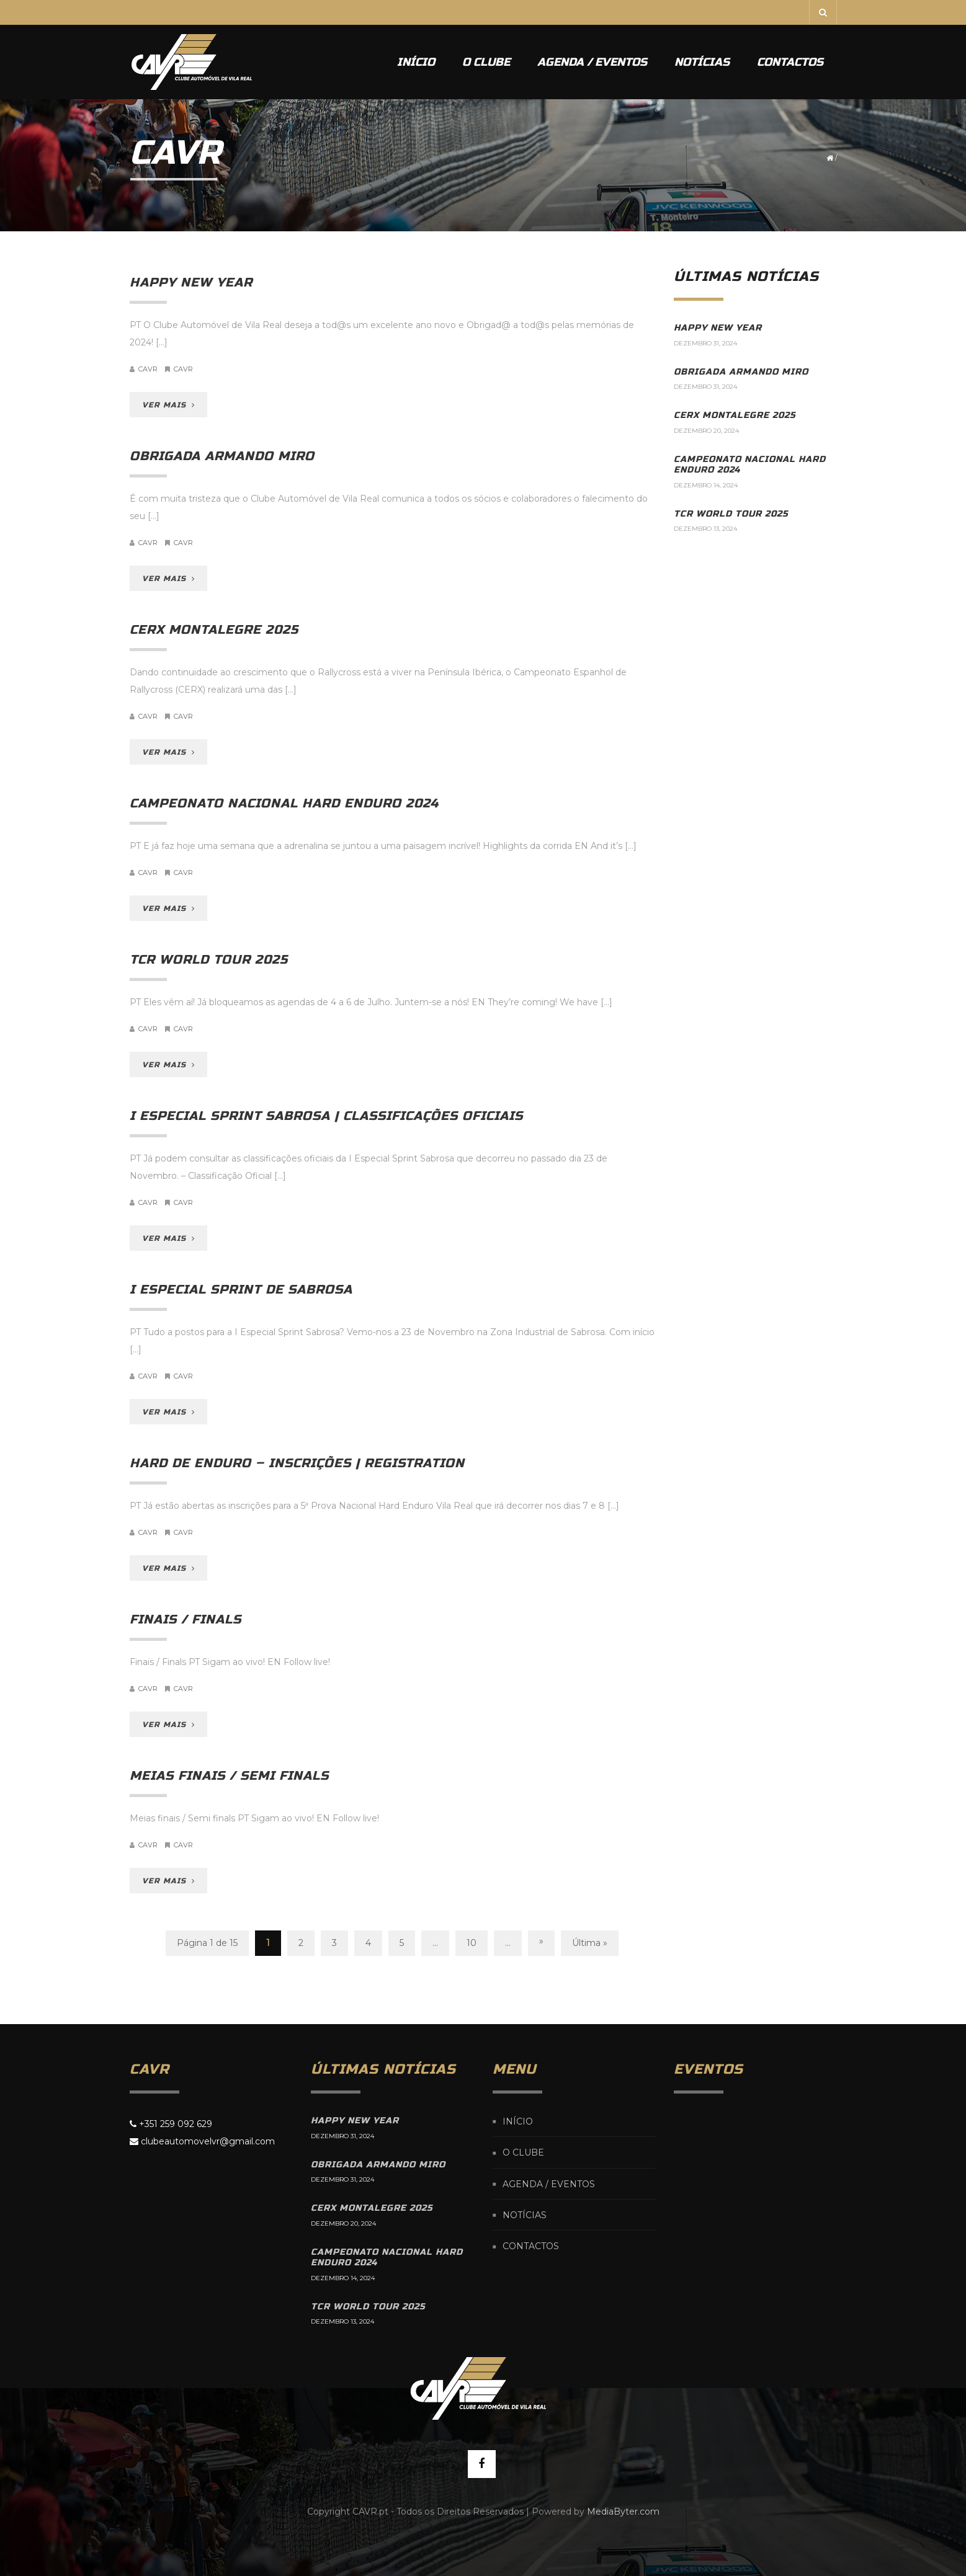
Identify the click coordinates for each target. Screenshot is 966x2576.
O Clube (486, 62)
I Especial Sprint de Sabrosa (241, 1289)
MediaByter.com (623, 2511)
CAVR (183, 369)
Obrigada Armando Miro (222, 456)
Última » (589, 1942)
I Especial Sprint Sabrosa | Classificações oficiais (326, 1116)
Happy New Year (191, 282)
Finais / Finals (185, 1619)
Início (416, 62)
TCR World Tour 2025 (209, 959)
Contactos (790, 62)
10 (471, 1942)
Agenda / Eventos (592, 62)
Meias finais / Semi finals (229, 1775)
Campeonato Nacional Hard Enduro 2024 (284, 803)
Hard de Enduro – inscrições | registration (297, 1463)
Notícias (702, 62)
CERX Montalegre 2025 (214, 629)
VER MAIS (168, 405)
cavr (148, 369)
